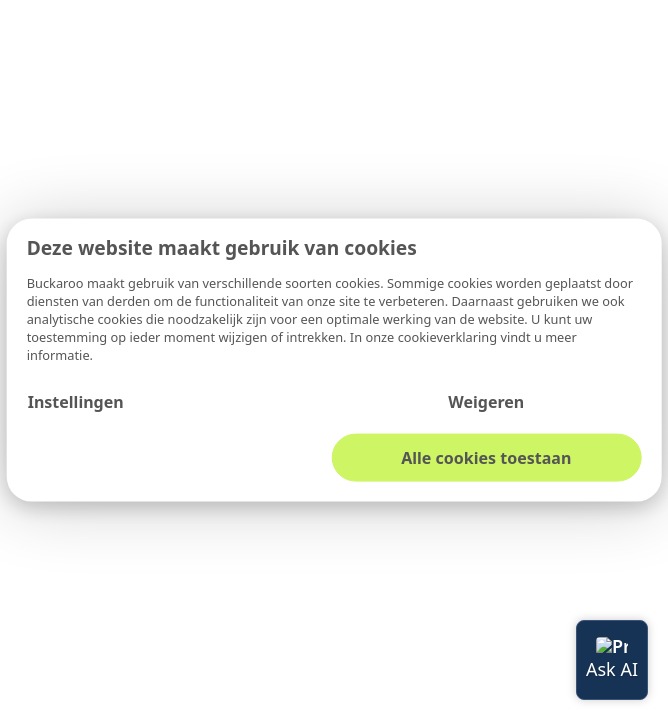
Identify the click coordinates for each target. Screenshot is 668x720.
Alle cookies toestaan (486, 457)
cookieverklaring (449, 336)
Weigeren (486, 401)
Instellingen (76, 401)
